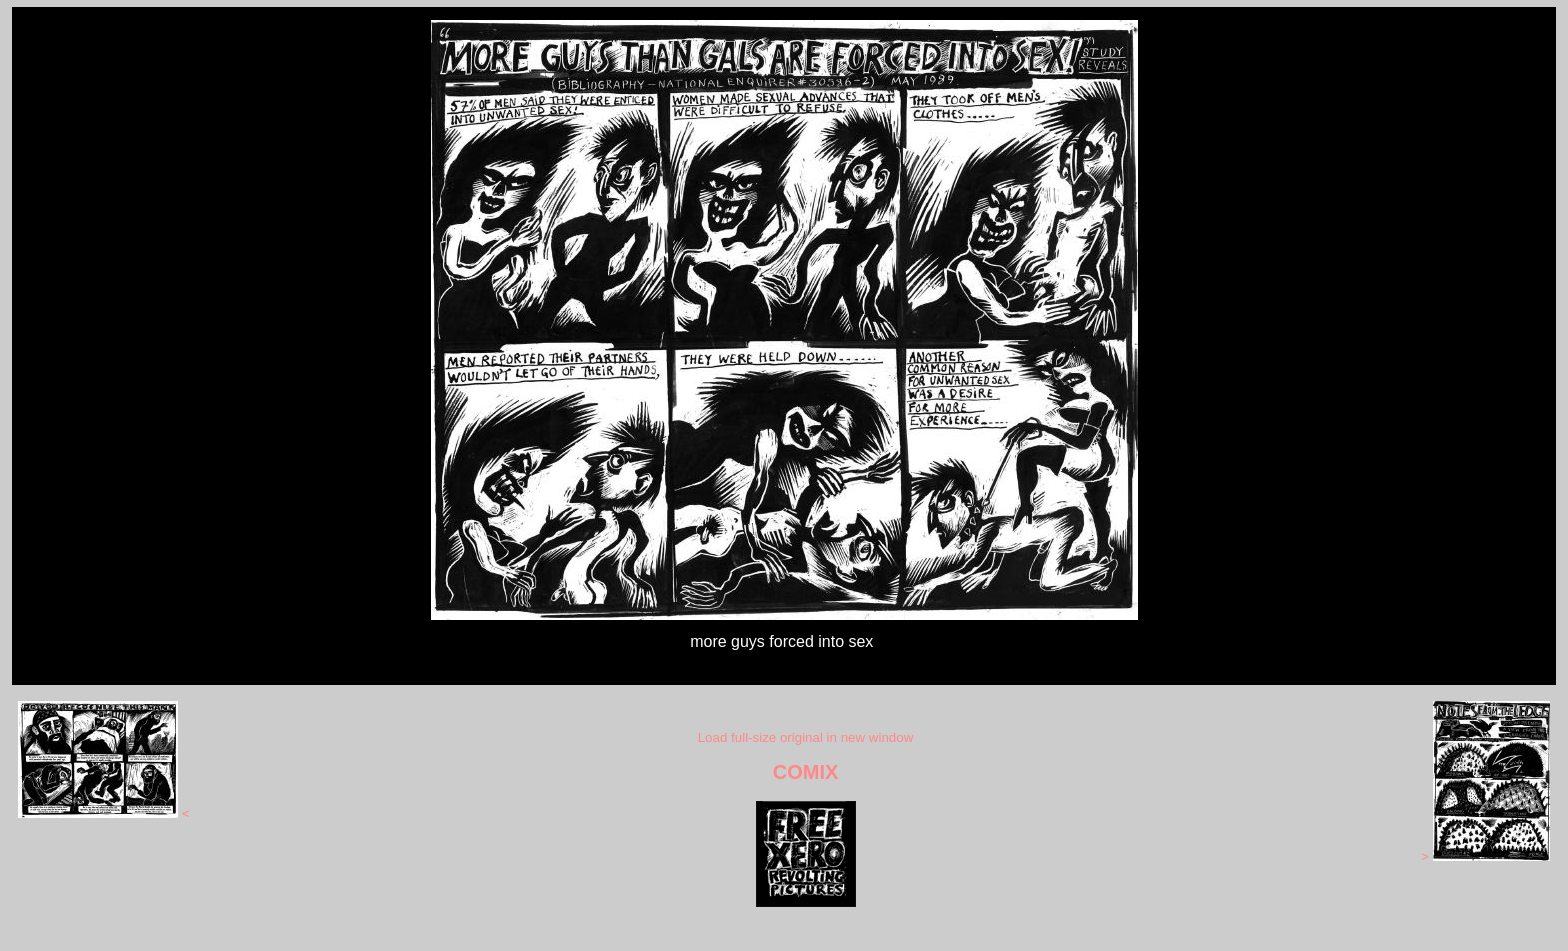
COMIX (806, 772)
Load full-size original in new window (806, 737)
